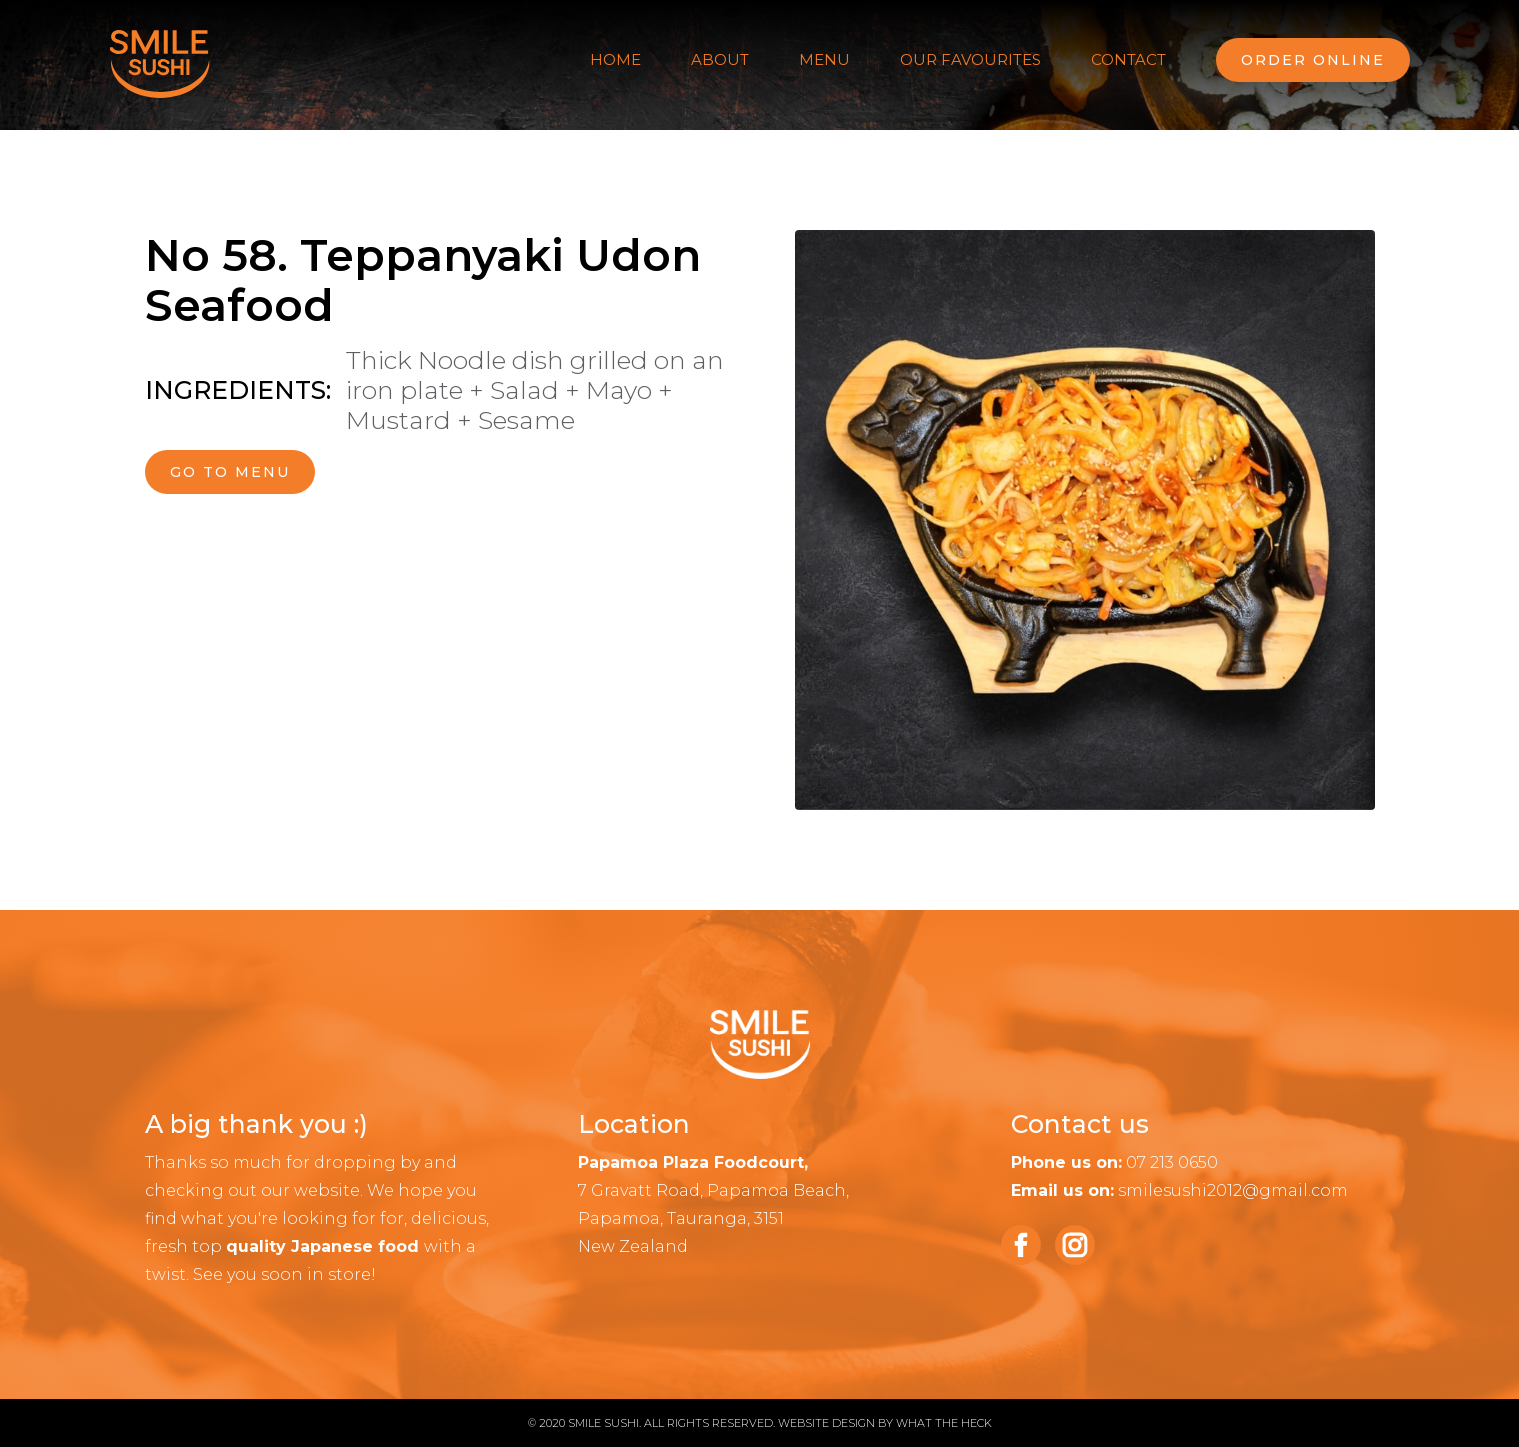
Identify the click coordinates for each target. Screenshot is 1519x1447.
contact (1128, 59)
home (615, 59)
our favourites (970, 59)
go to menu (230, 472)
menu (824, 59)
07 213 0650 (1172, 1162)
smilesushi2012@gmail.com (1233, 1190)
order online (1313, 60)
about (720, 59)
